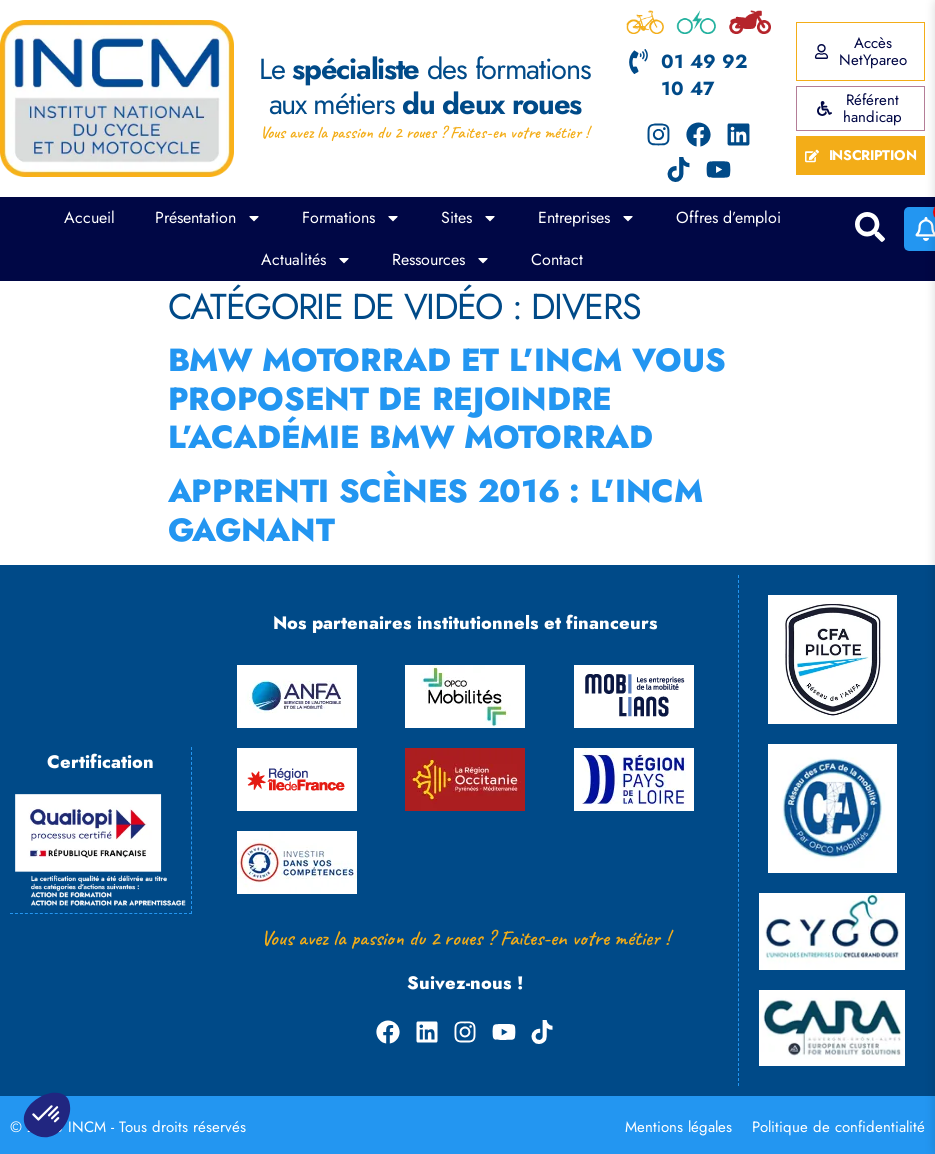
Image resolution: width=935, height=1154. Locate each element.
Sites (469, 218)
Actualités (306, 260)
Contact (557, 259)
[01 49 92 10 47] (638, 61)
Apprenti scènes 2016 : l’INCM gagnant (435, 510)
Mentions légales (678, 1127)
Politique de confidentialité (838, 1127)
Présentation (208, 218)
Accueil (89, 217)
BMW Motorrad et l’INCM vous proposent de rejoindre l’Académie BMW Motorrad (447, 398)
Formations (351, 218)
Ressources (441, 260)
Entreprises (587, 218)
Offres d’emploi (728, 217)
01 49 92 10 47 (704, 75)
